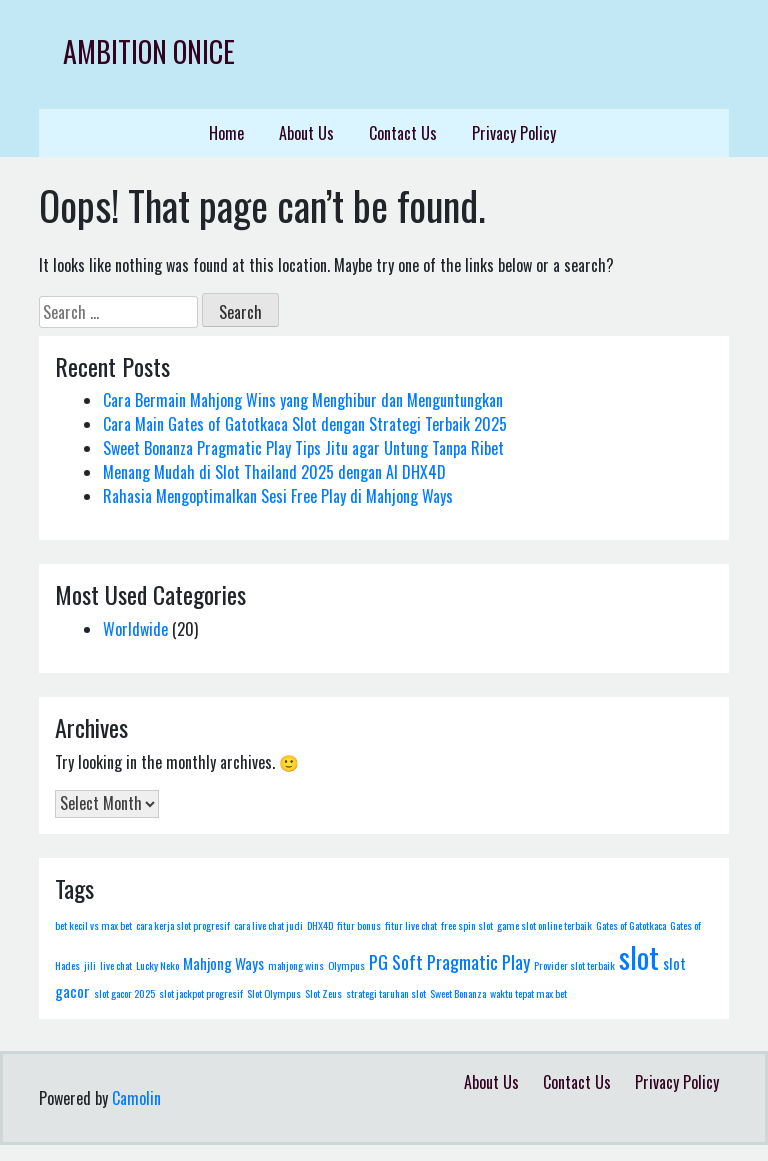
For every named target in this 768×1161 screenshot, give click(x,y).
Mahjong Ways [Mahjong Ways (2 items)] (223, 963)
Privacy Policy (514, 133)
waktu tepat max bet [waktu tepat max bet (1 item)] (528, 993)
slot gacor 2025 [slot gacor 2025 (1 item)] (124, 993)
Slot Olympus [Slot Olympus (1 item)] (274, 993)
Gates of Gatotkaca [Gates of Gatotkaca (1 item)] (631, 925)
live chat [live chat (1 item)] (116, 965)
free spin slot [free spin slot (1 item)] (467, 925)
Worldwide (135, 629)
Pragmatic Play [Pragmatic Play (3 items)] (478, 961)
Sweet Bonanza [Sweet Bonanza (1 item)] (458, 993)
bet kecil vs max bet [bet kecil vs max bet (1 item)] (93, 925)
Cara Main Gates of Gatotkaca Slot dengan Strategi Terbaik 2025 (305, 424)
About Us (306, 133)
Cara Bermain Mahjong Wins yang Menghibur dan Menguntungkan (303, 400)
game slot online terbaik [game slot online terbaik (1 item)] (544, 925)
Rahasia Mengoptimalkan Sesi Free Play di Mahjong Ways (278, 496)
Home (226, 133)
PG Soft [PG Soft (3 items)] (396, 961)
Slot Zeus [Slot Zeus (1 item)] (323, 993)
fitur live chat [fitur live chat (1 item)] (411, 925)
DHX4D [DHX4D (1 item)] (320, 925)
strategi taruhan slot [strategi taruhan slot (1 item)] (386, 993)
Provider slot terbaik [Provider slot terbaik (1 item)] (574, 965)
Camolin (136, 1098)
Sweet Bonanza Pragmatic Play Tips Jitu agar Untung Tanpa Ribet (303, 448)
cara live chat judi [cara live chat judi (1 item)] (268, 925)
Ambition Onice (149, 51)
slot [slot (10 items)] (639, 956)
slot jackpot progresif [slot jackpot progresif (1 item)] (201, 993)
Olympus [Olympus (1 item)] (346, 965)
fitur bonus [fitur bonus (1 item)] (359, 925)
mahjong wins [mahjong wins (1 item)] (296, 965)
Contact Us (403, 133)
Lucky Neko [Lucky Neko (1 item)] (157, 965)
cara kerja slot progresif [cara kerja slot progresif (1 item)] (183, 925)
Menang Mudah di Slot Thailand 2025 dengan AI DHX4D (274, 472)
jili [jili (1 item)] (90, 965)
